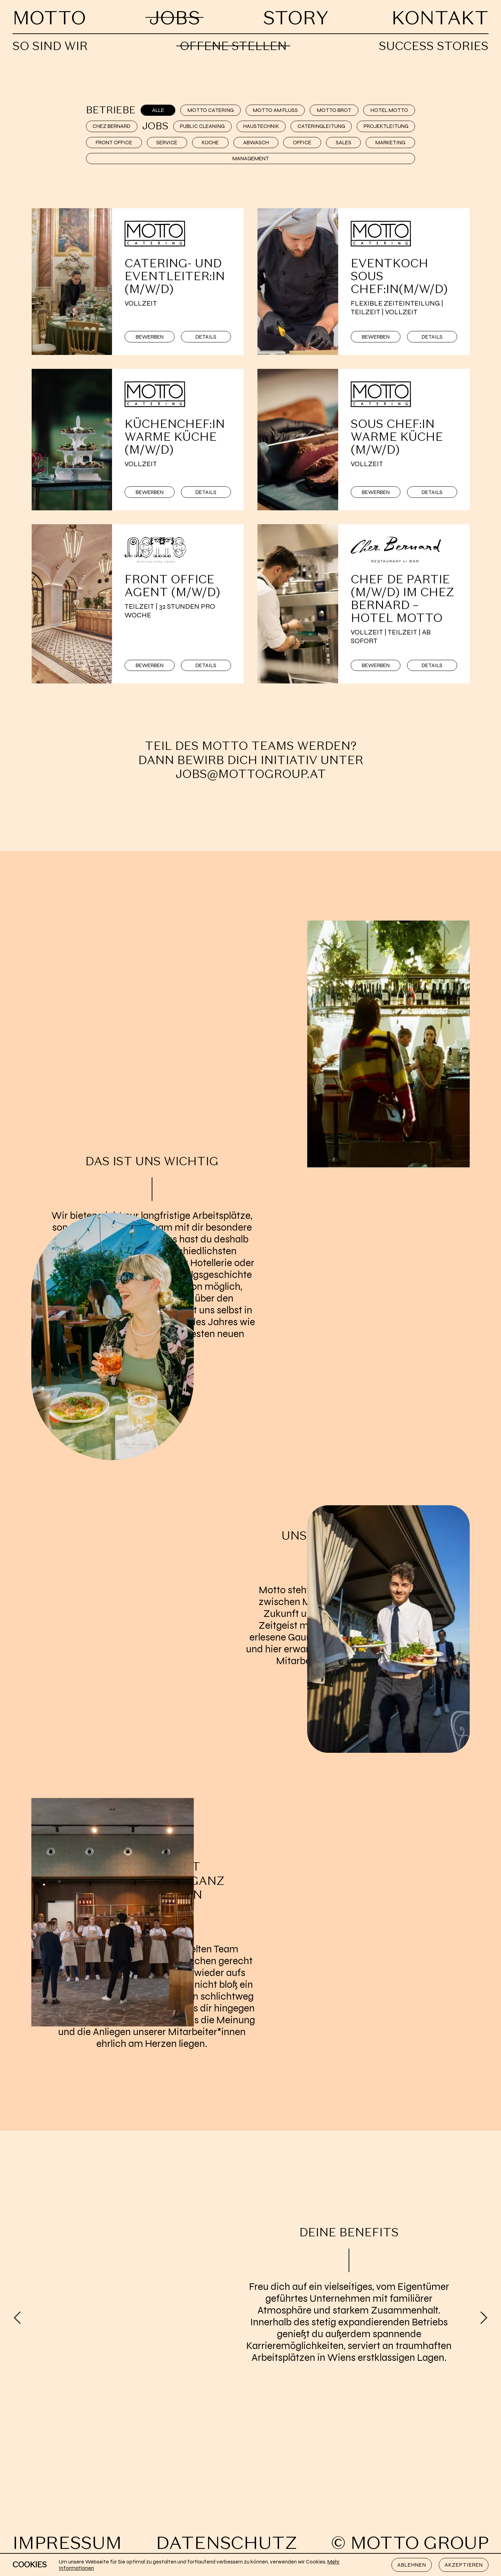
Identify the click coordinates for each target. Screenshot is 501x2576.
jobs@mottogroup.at (250, 774)
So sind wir (50, 46)
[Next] (484, 2318)
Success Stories (433, 46)
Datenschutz (226, 2542)
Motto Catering (211, 110)
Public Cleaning (202, 126)
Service (166, 142)
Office (302, 142)
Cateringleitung (321, 126)
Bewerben (150, 337)
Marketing (390, 142)
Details (206, 337)
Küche (210, 142)
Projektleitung (386, 126)
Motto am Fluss (275, 110)
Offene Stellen (233, 46)
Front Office (114, 142)
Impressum (67, 2542)
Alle (158, 110)
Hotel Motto (389, 110)
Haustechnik (261, 126)
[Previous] (17, 2318)
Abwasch (256, 142)
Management (250, 158)
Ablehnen (411, 2565)
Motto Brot (334, 110)
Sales (343, 142)
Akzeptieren (464, 2565)
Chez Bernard (111, 126)
